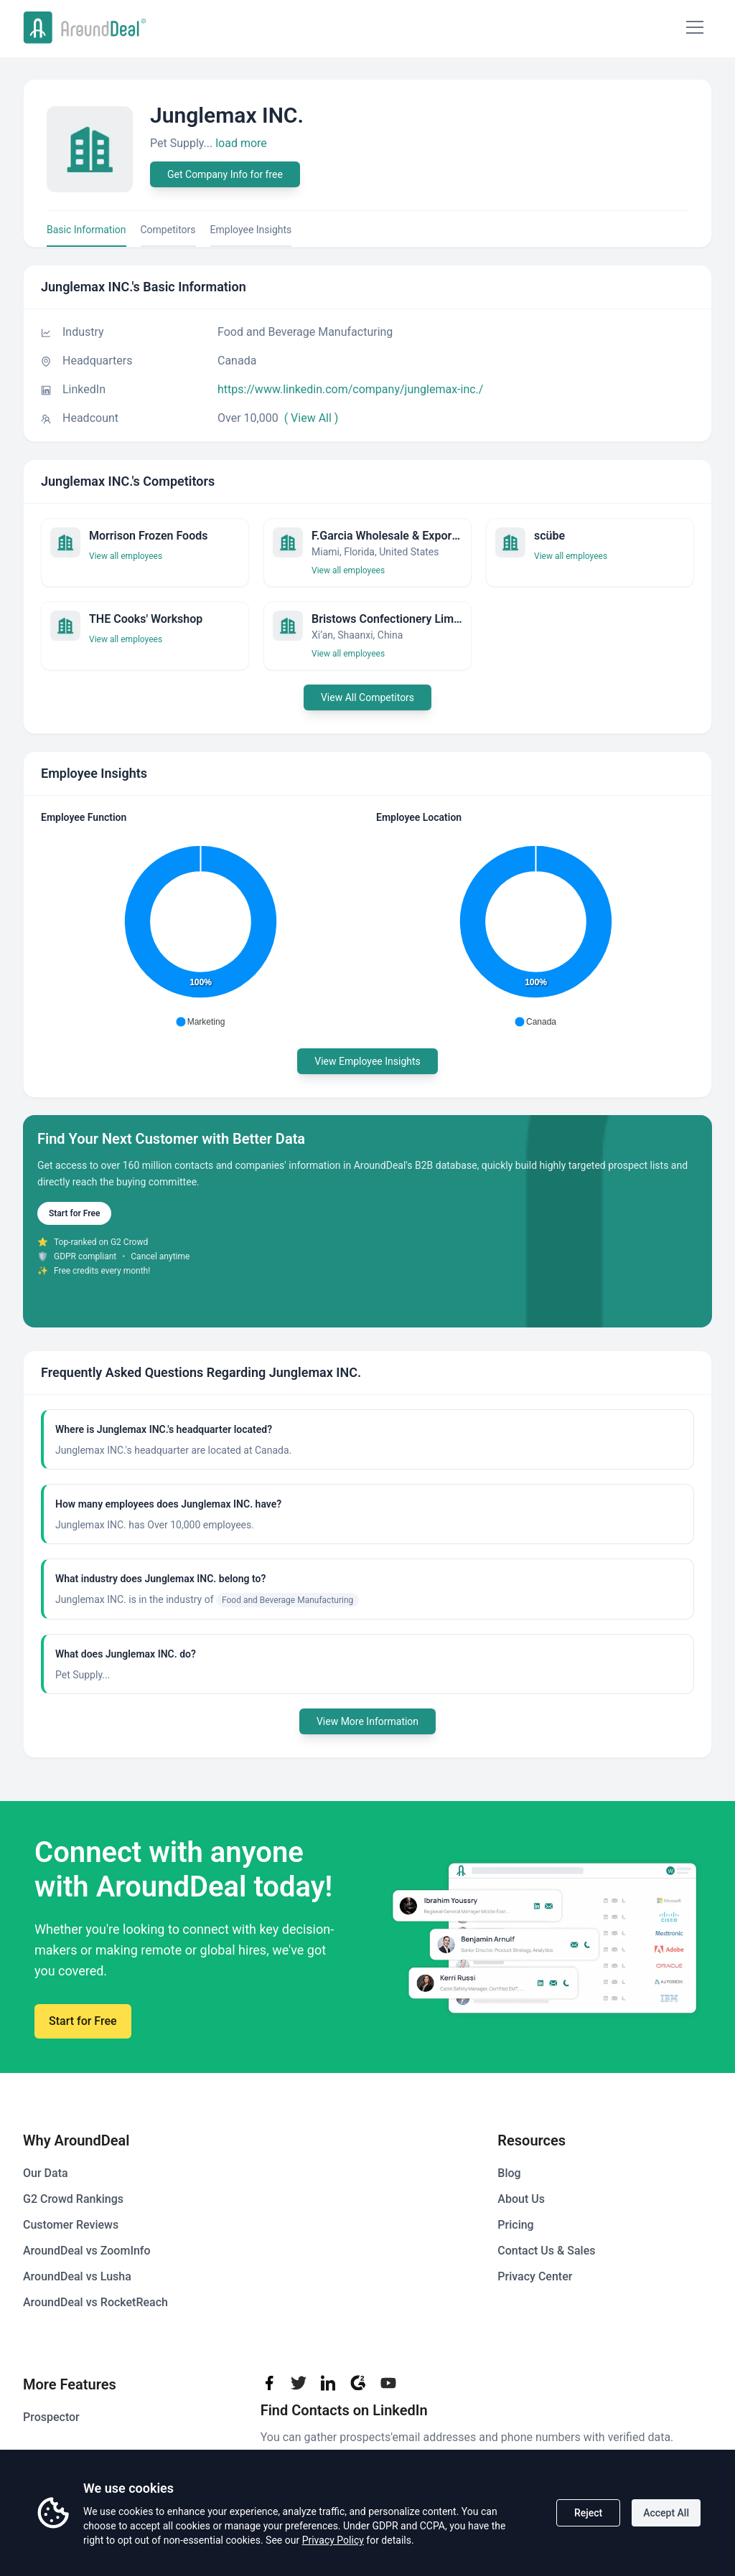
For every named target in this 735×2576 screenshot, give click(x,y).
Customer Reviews (70, 2225)
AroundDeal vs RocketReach (95, 2302)
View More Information (367, 1721)
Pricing (515, 2225)
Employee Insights (251, 229)
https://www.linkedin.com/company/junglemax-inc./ (350, 389)
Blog (508, 2173)
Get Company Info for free (225, 174)
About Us (521, 2199)
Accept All (666, 2513)
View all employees (125, 556)
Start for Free (74, 1213)
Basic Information (86, 229)
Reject (588, 2513)
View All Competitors (367, 697)
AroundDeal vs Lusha (77, 2276)
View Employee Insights (367, 1061)
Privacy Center (534, 2276)
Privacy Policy (333, 2540)
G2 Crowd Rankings (73, 2199)
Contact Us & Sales (546, 2250)
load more (241, 143)
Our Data (45, 2173)
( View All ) (311, 418)
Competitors (168, 229)
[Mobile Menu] (695, 27)
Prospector (51, 2417)
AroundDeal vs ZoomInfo (87, 2250)
